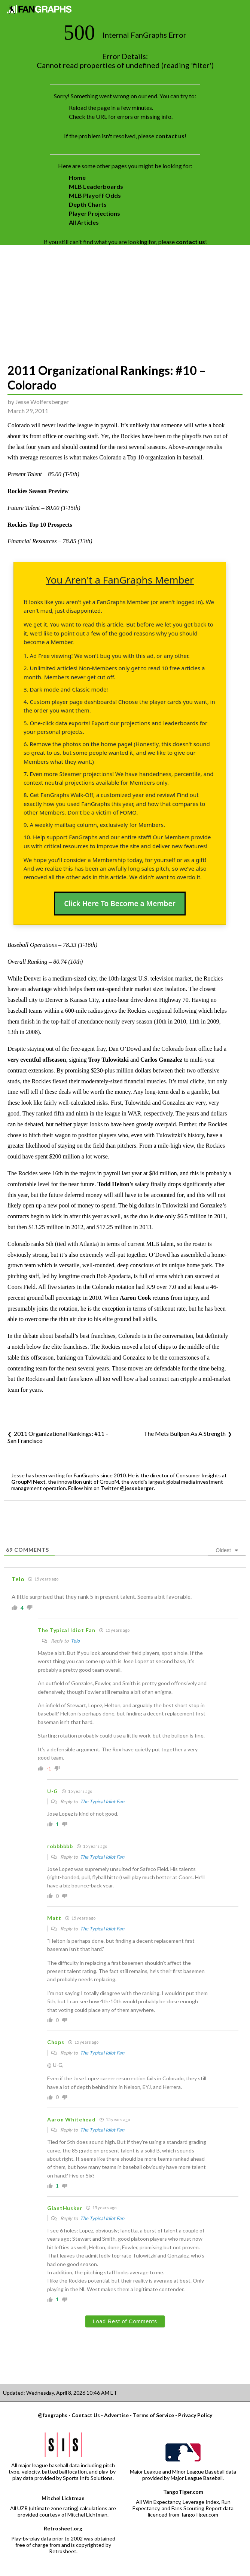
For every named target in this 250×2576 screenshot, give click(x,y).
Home (77, 177)
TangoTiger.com (183, 2492)
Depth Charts (88, 204)
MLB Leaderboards (96, 186)
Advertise (116, 2415)
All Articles (84, 222)
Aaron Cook (135, 1298)
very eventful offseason (36, 1059)
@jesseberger (137, 1488)
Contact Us (85, 2415)
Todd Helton (113, 1184)
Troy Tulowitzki (108, 1059)
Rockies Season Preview (37, 491)
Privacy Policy (195, 2415)
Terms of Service (153, 2415)
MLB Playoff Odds (95, 195)
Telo (75, 1641)
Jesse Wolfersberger (42, 401)
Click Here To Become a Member (120, 903)
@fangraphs (52, 2415)
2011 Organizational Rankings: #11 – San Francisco (58, 1437)
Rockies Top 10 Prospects (39, 524)
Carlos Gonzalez (161, 1059)
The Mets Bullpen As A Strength (185, 1433)
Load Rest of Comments (125, 2321)
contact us (170, 135)
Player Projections (94, 213)
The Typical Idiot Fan (102, 1801)
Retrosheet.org (63, 2528)
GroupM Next (28, 1481)
